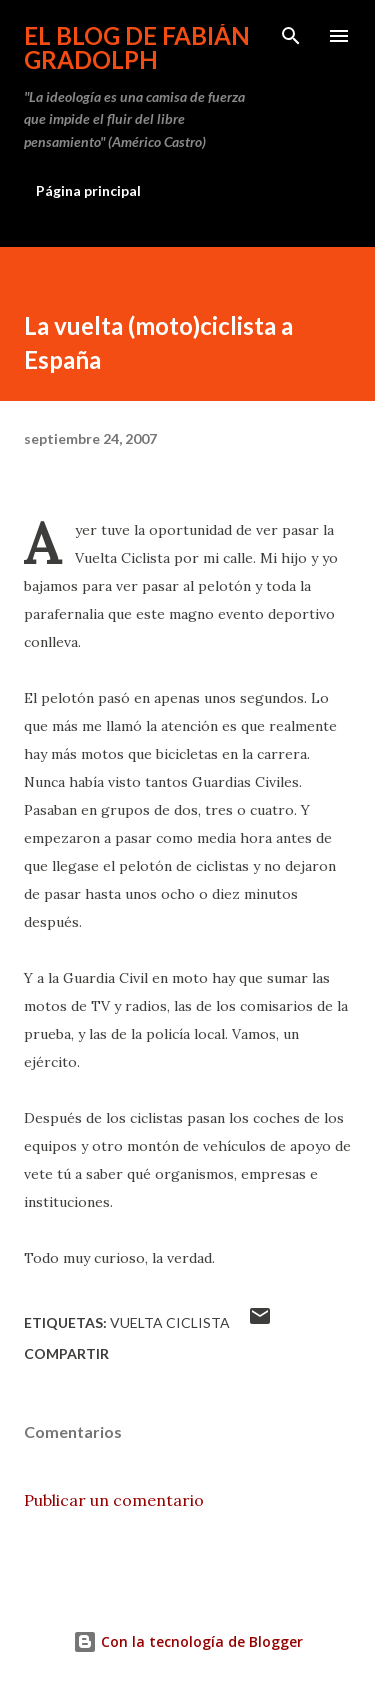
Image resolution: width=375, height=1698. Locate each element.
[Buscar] (291, 36)
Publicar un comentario (114, 1500)
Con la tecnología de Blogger (188, 1641)
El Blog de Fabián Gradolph (137, 47)
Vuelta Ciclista (170, 1322)
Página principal (88, 190)
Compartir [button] (66, 1353)
